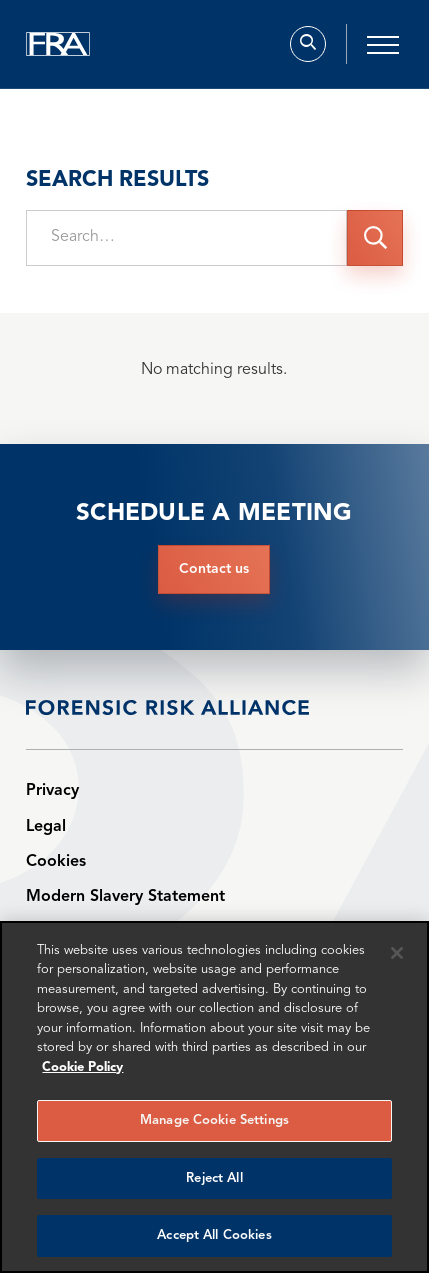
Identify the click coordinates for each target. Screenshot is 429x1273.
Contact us (214, 569)
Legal (46, 827)
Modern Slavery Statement (125, 897)
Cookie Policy (82, 1067)
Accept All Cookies (214, 1235)
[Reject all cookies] (397, 953)
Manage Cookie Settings (214, 1120)
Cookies (56, 862)
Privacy (52, 791)
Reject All (214, 1178)
